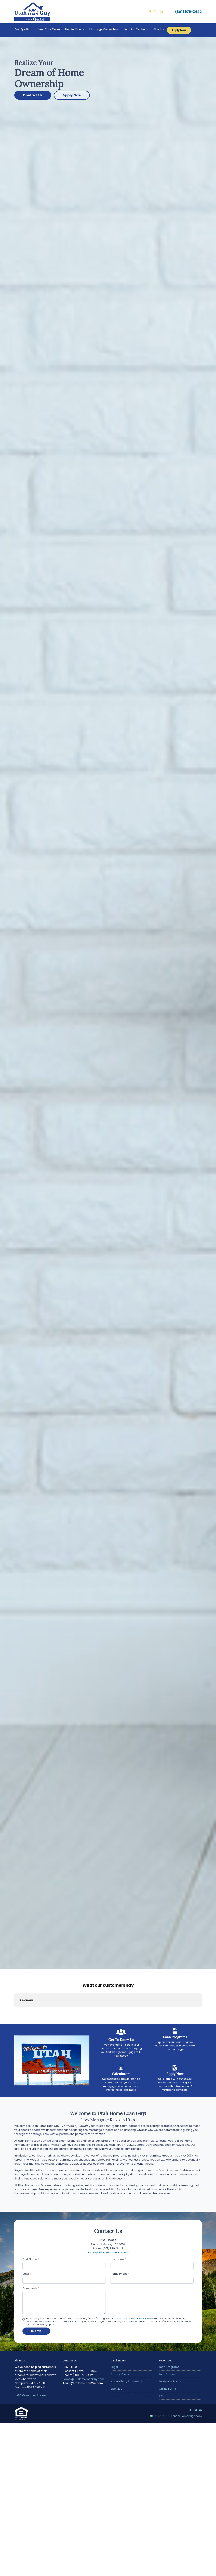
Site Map (116, 2389)
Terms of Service (123, 2318)
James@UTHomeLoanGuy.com (108, 2252)
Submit (36, 2331)
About (157, 29)
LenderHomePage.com (186, 2416)
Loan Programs (169, 2367)
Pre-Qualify (22, 29)
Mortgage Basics (170, 2381)
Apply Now (178, 30)
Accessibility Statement (126, 2381)
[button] (14, 2010)
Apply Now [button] (71, 95)
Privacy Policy (144, 2318)
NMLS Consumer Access (30, 2395)
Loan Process (168, 2374)
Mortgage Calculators (103, 29)
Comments (30, 2288)
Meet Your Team (49, 29)
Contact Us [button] (33, 95)
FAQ (162, 2396)
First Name (30, 2259)
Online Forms (168, 2389)
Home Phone (120, 2274)
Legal (114, 2367)
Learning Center (135, 29)
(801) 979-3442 (186, 11)
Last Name (119, 2259)
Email (27, 2274)
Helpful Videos (74, 29)
